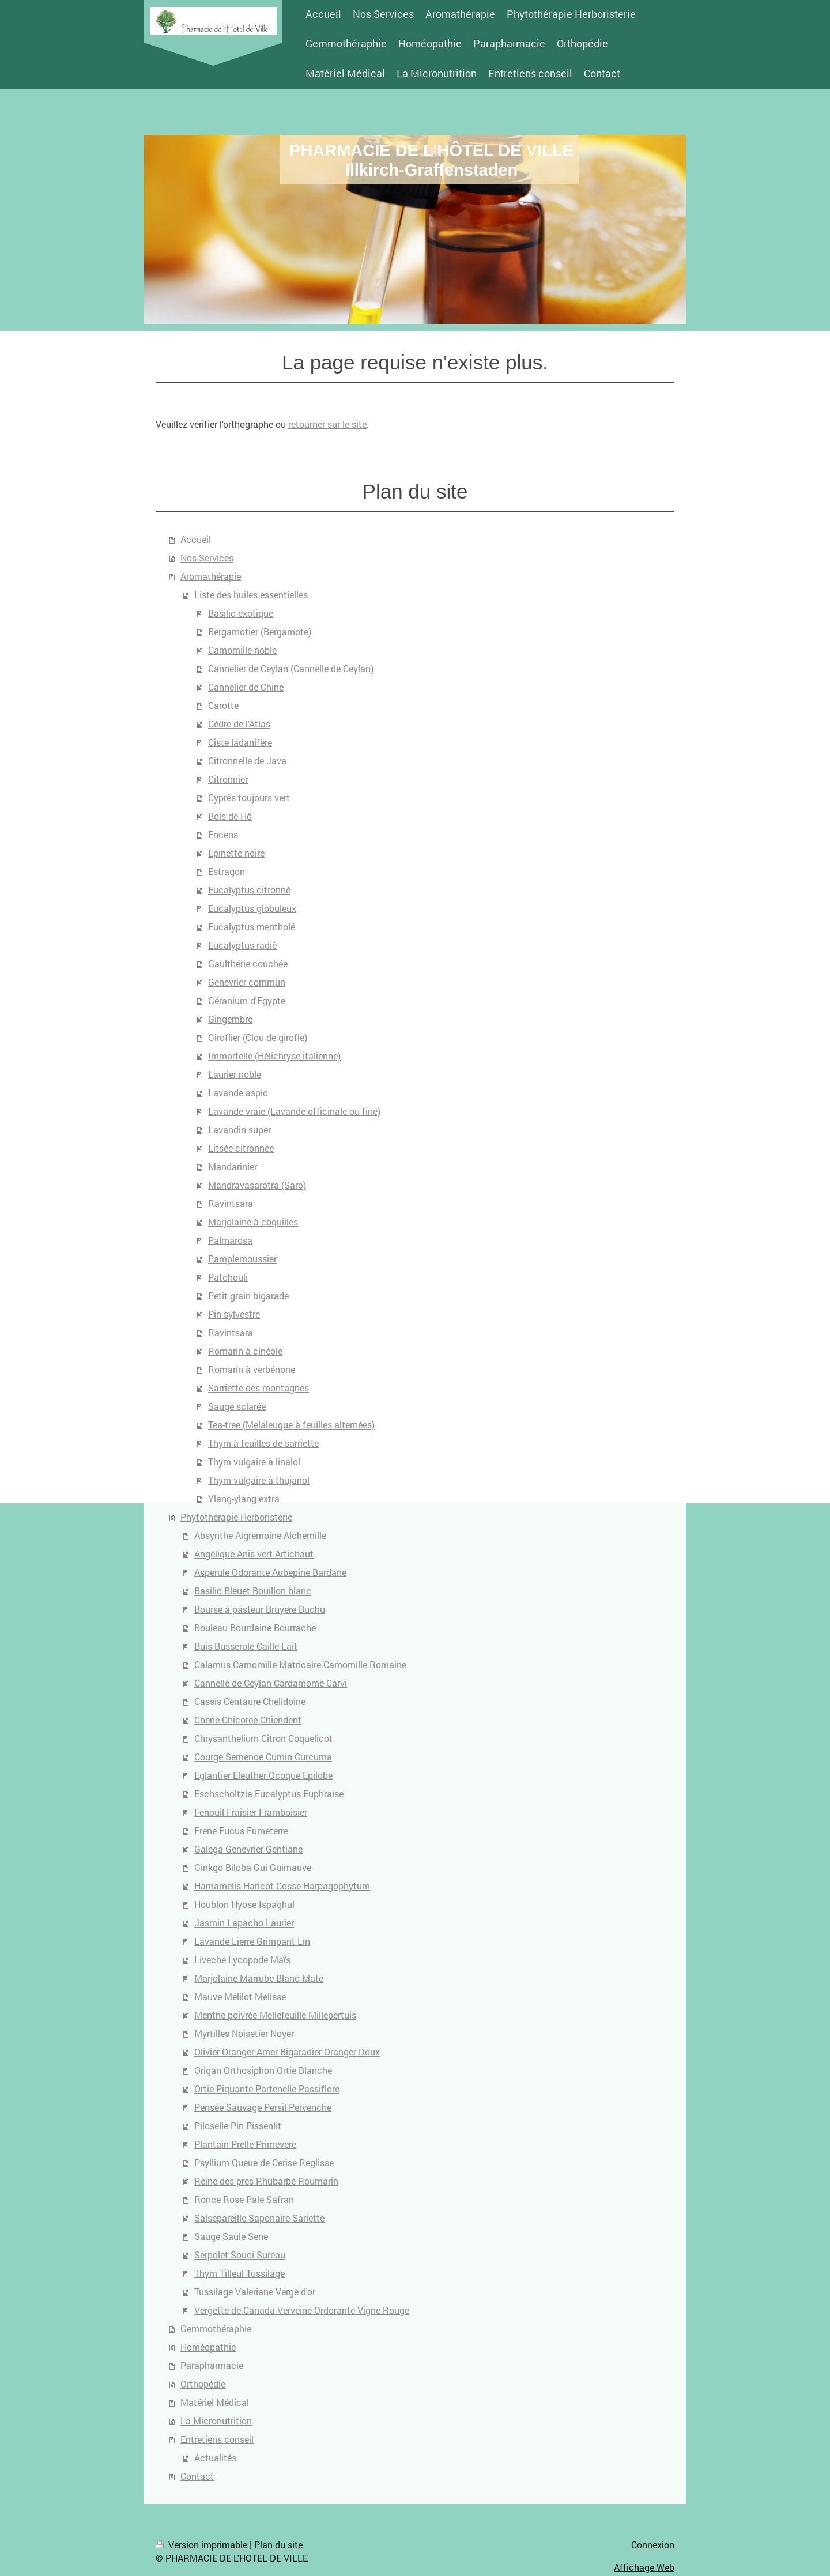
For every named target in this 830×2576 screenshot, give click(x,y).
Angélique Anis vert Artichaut (254, 1554)
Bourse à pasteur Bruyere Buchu (259, 1609)
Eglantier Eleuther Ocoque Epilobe (263, 1775)
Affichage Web (644, 2567)
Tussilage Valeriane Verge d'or (254, 2291)
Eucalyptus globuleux (252, 908)
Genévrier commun (246, 982)
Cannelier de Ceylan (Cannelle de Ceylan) (290, 668)
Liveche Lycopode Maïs (242, 1959)
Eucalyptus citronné (249, 890)
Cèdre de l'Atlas (239, 724)
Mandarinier (232, 1166)
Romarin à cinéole (245, 1351)
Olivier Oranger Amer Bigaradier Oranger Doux (287, 2052)
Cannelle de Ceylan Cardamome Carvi (270, 1683)
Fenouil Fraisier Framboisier (250, 1812)
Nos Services (206, 558)
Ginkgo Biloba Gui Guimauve (252, 1867)
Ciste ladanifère (240, 742)
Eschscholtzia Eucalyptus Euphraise (269, 1793)
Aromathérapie (210, 576)
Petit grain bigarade (248, 1295)
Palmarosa (230, 1240)
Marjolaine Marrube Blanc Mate (258, 1978)
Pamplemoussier (242, 1259)
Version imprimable (203, 2545)
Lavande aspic (238, 1093)
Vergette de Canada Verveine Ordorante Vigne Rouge (301, 2310)
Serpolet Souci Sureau (239, 2255)
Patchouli (228, 1277)
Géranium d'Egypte (246, 1000)
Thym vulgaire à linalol (254, 1461)
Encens (223, 834)
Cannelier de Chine (246, 687)
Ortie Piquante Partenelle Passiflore (266, 2089)
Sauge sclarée (237, 1406)
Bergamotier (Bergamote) (259, 631)
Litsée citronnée (241, 1148)
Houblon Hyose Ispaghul (244, 1904)
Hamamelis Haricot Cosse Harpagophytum (282, 1886)
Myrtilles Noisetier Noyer (244, 2033)
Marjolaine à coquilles (253, 1222)
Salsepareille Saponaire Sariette (259, 2218)
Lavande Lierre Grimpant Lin (252, 1941)
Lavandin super (239, 1129)
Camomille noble (242, 650)
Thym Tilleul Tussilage (239, 2273)
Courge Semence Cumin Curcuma (263, 1757)
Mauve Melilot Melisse (240, 1996)
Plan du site (278, 2545)
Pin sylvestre (234, 1314)
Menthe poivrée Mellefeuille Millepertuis (275, 2015)
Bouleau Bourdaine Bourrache (255, 1627)
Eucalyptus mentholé (251, 927)
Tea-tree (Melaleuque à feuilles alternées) (291, 1425)
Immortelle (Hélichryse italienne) (274, 1056)
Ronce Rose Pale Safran (244, 2199)
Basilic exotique (240, 613)
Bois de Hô (230, 816)
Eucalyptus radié (242, 945)
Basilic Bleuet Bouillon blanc (252, 1591)
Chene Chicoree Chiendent (247, 1720)
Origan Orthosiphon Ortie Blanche (263, 2070)
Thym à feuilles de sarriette (263, 1443)
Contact (197, 2476)
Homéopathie (208, 2347)
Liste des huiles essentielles (251, 595)
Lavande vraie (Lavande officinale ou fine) (294, 1111)
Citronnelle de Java (247, 761)
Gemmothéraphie (215, 2328)
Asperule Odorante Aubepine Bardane (270, 1572)
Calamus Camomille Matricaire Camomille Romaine (300, 1664)
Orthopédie (202, 2384)
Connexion (652, 2545)
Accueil (195, 539)
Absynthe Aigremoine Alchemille (260, 1535)
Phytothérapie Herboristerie (236, 1517)
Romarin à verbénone (251, 1369)
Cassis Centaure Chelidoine (249, 1701)
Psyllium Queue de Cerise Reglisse (264, 2162)
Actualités (215, 2457)
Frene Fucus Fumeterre (241, 1830)
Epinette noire (236, 853)
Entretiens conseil (217, 2439)
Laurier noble (234, 1074)
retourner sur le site (327, 424)
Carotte (223, 705)
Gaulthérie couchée (248, 963)
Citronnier (228, 779)
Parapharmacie (211, 2365)
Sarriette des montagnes (258, 1388)
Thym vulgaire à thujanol (259, 1480)
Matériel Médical (214, 2402)
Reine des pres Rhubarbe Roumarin (266, 2181)
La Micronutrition (216, 2421)
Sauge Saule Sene (231, 2236)
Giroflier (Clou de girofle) (257, 1037)
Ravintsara (230, 1203)
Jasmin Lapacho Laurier (244, 1923)
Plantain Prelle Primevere (245, 2144)
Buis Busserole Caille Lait (245, 1646)
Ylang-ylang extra (244, 1498)
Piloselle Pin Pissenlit (237, 2125)
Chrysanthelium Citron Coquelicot (263, 1738)
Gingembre (230, 1019)
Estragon (226, 871)
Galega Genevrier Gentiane (248, 1849)
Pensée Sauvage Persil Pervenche (262, 2107)
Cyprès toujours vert (249, 797)
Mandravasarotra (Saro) (257, 1185)
